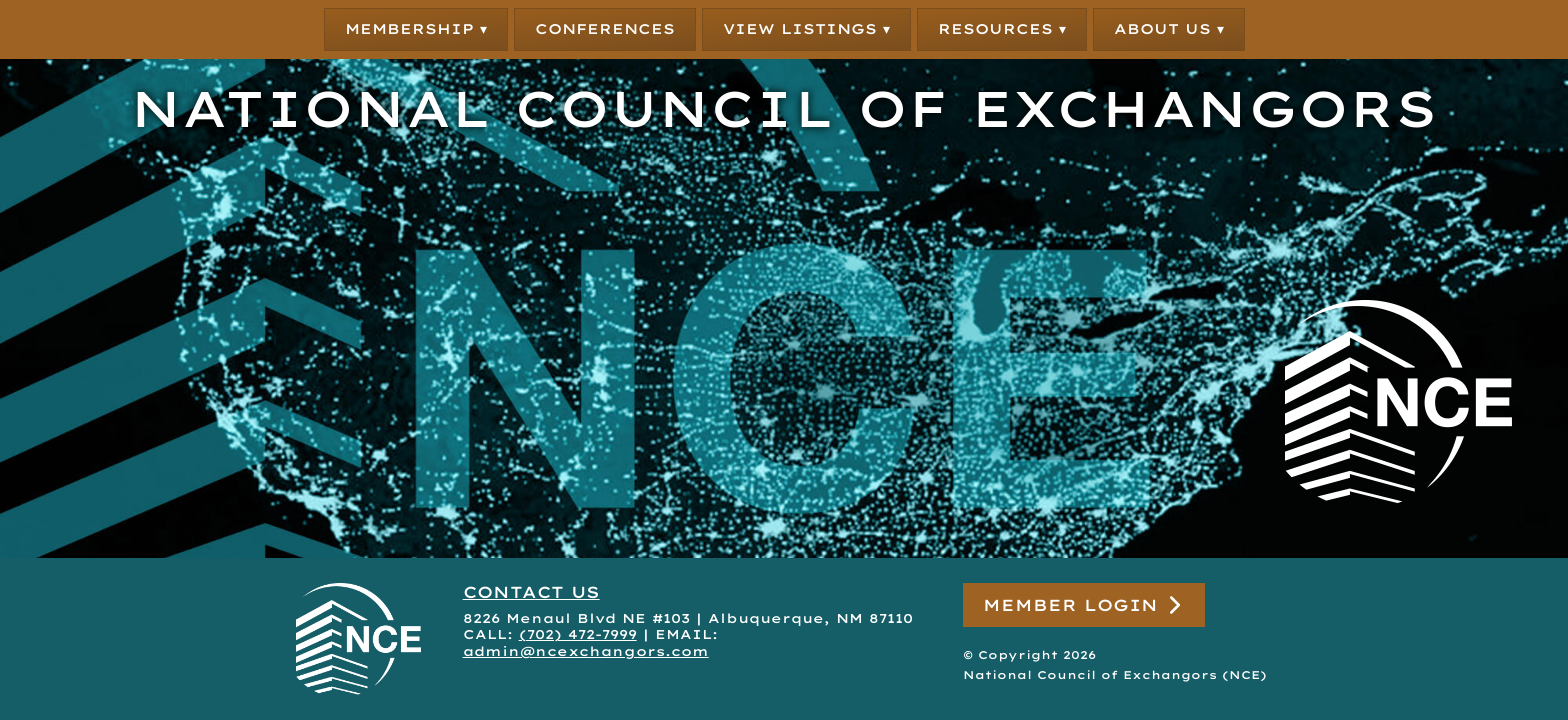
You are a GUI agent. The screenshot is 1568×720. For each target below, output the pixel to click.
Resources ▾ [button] (1002, 29)
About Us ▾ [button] (1169, 29)
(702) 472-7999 (578, 634)
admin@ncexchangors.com (586, 651)
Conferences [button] (605, 29)
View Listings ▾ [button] (806, 29)
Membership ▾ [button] (416, 29)
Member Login (1084, 605)
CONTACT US (531, 592)
